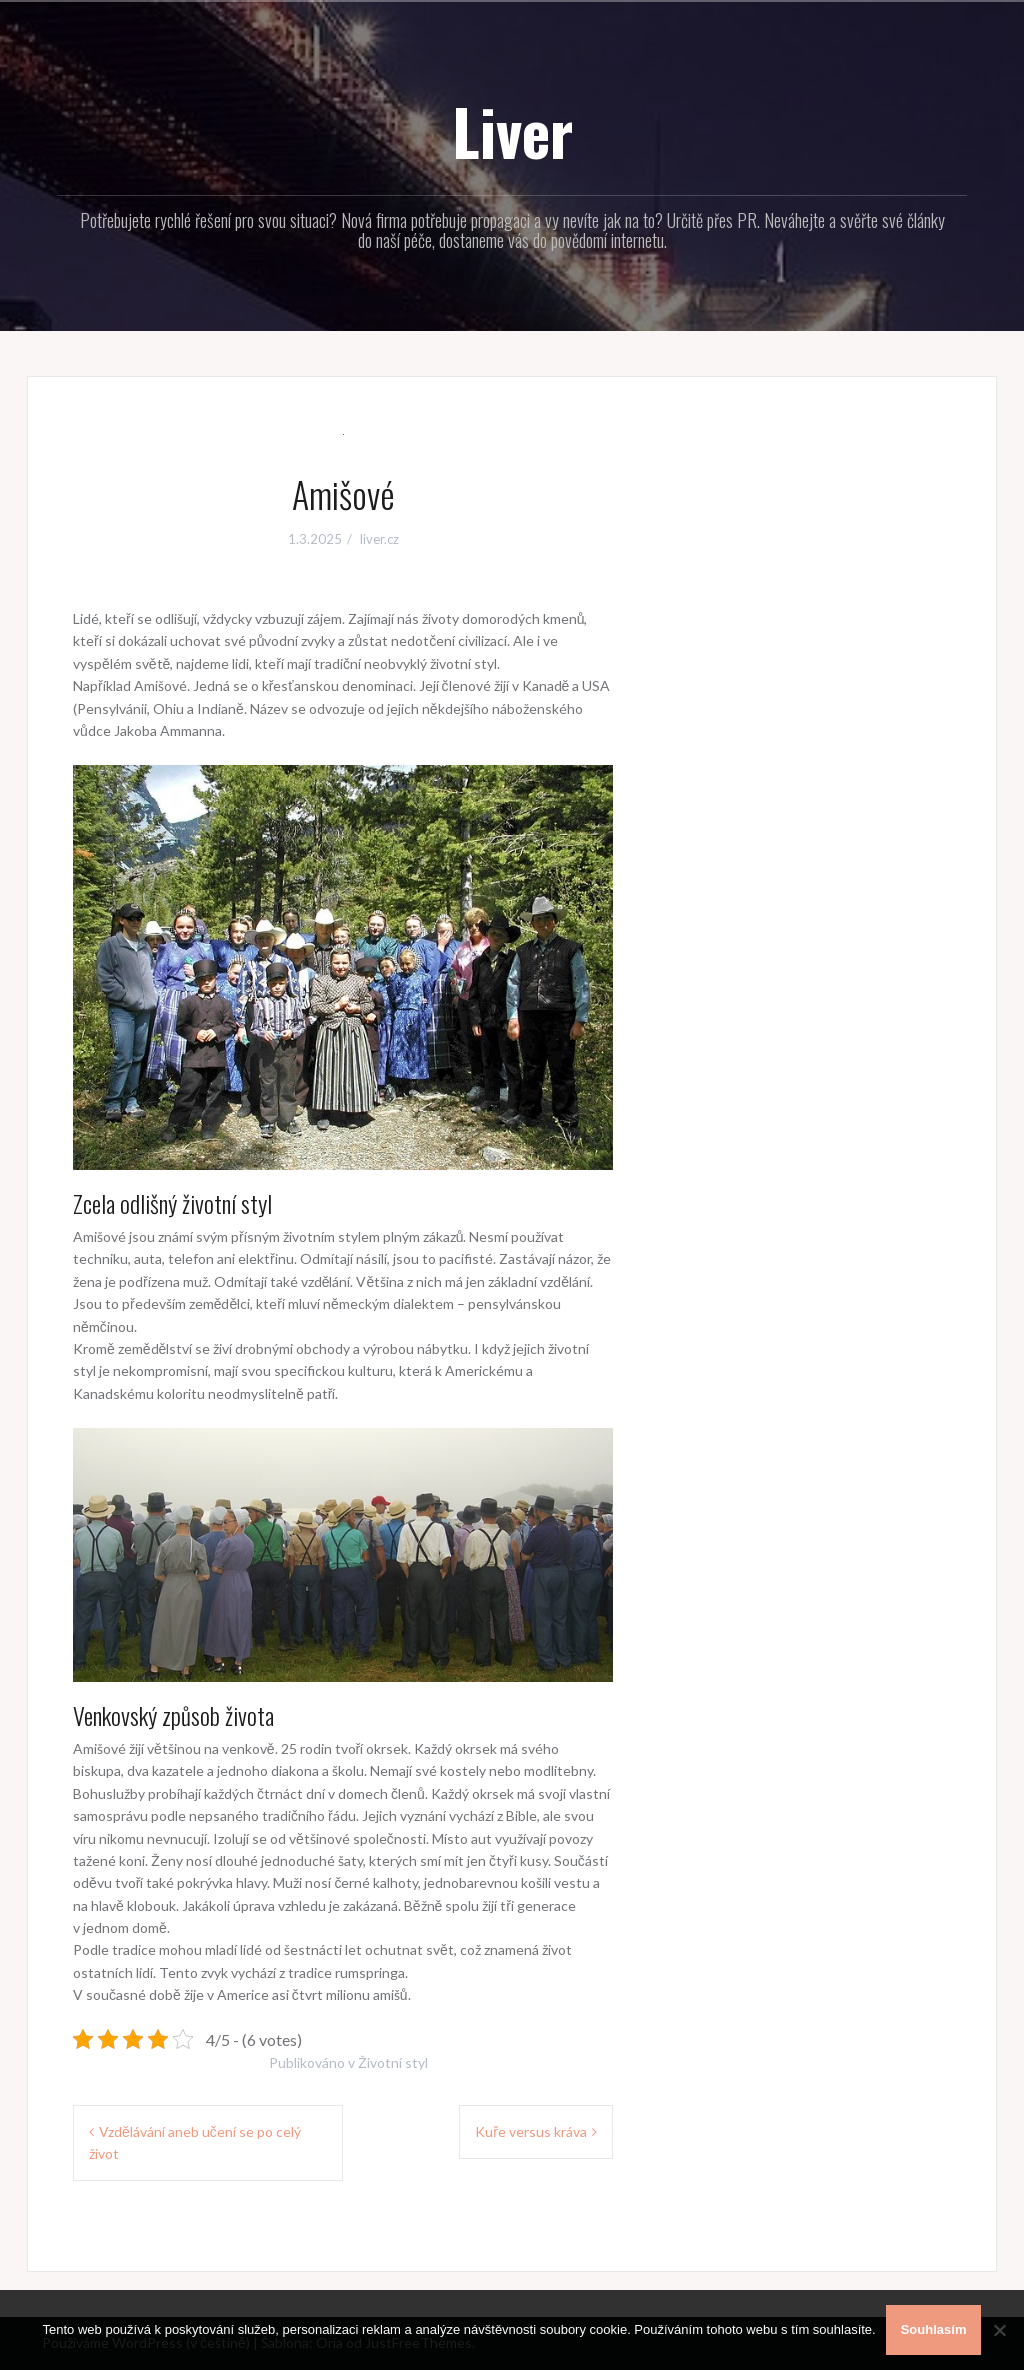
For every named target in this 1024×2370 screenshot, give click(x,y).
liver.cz (379, 539)
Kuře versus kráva (531, 2131)
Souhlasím (934, 2329)
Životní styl (393, 2062)
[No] (999, 2330)
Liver (512, 131)
